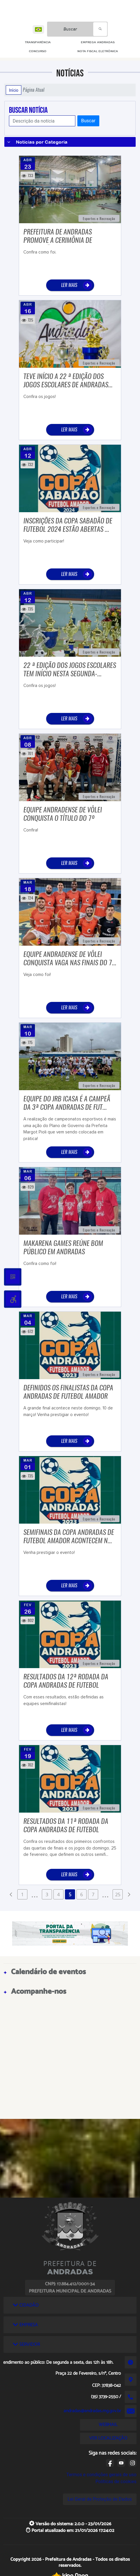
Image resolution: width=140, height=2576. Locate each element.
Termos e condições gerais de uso (101, 2474)
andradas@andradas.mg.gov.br (92, 2411)
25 (117, 1894)
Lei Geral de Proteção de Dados (100, 2499)
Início (13, 90)
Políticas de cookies (116, 2481)
